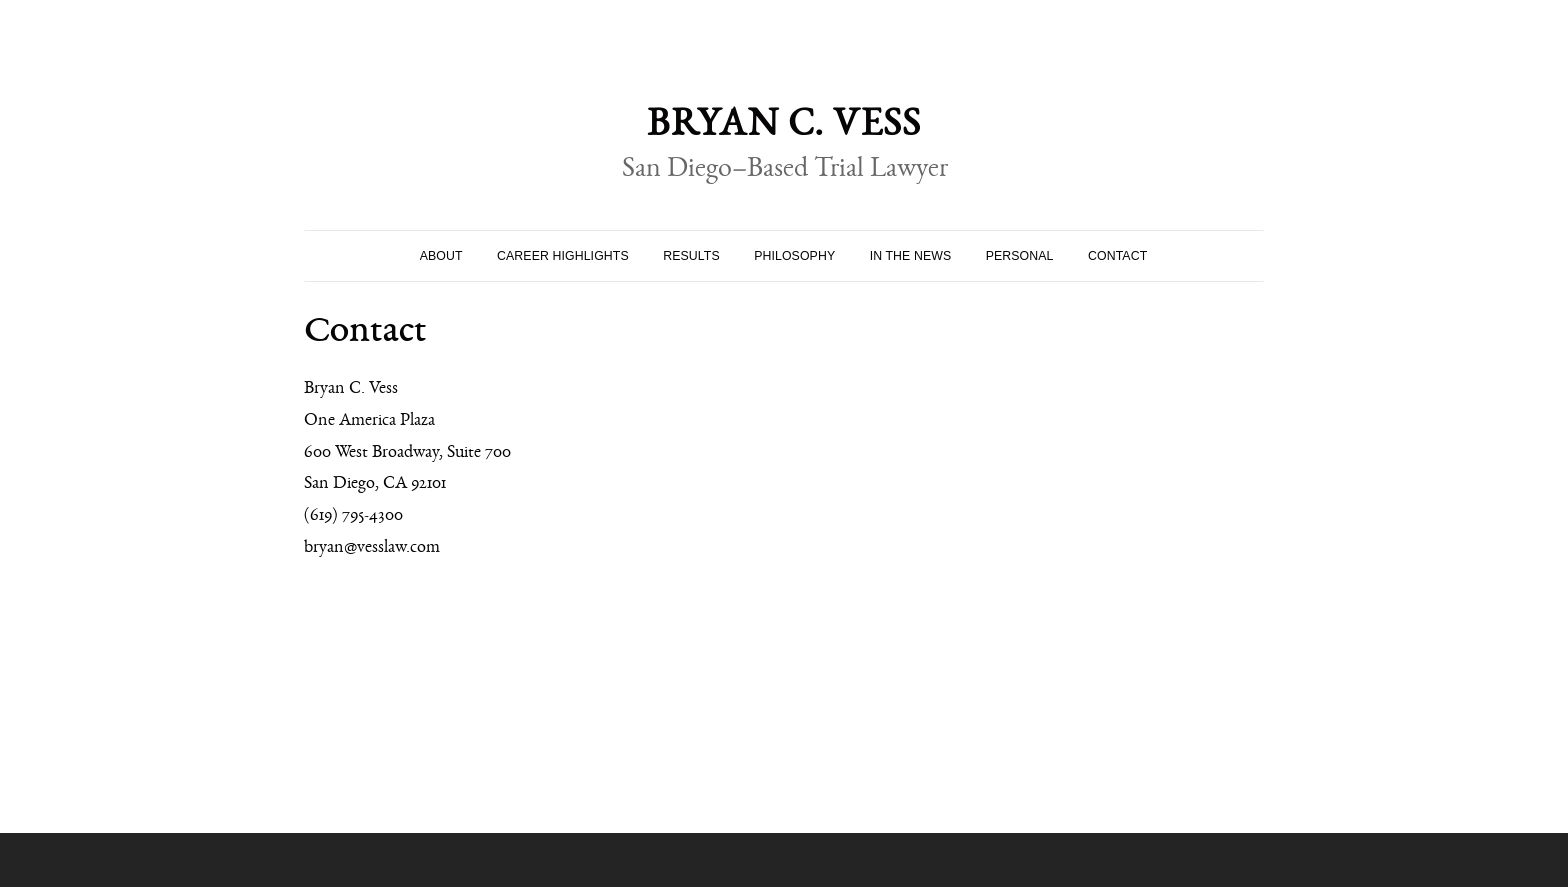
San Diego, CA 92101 (375, 486)
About (441, 256)
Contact (1117, 256)
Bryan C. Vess (784, 130)
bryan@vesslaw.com (372, 550)
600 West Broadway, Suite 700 (407, 455)
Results (691, 256)
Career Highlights (563, 256)
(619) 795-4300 (353, 518)
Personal (1020, 256)
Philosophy (794, 256)
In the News (911, 256)
